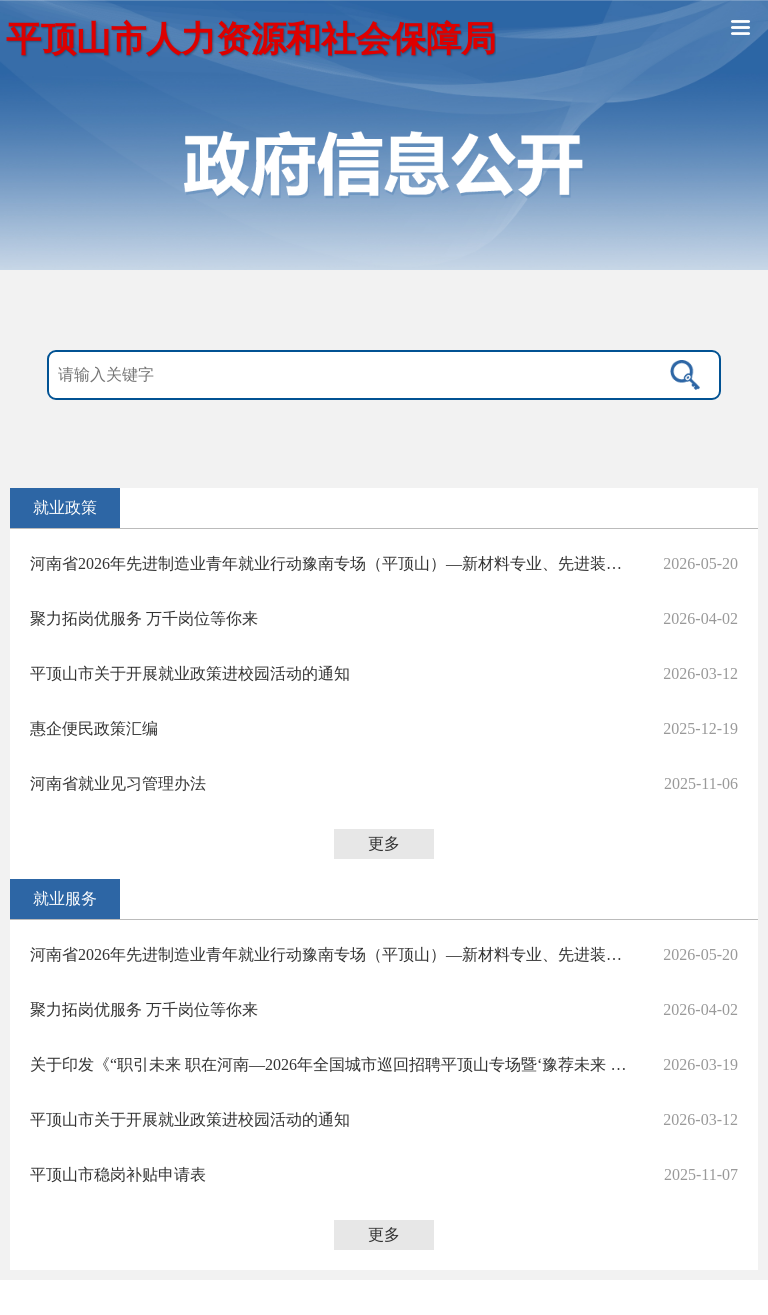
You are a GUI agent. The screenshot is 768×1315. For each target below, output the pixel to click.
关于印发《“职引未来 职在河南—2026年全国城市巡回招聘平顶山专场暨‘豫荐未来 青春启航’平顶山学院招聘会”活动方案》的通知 (330, 1064)
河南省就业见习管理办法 (118, 783)
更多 (384, 843)
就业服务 (65, 898)
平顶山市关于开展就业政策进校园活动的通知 (190, 673)
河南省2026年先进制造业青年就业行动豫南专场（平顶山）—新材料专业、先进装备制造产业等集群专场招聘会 (330, 563)
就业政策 (65, 507)
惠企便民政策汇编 (94, 728)
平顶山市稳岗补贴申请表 (118, 1174)
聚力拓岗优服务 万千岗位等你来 (144, 618)
